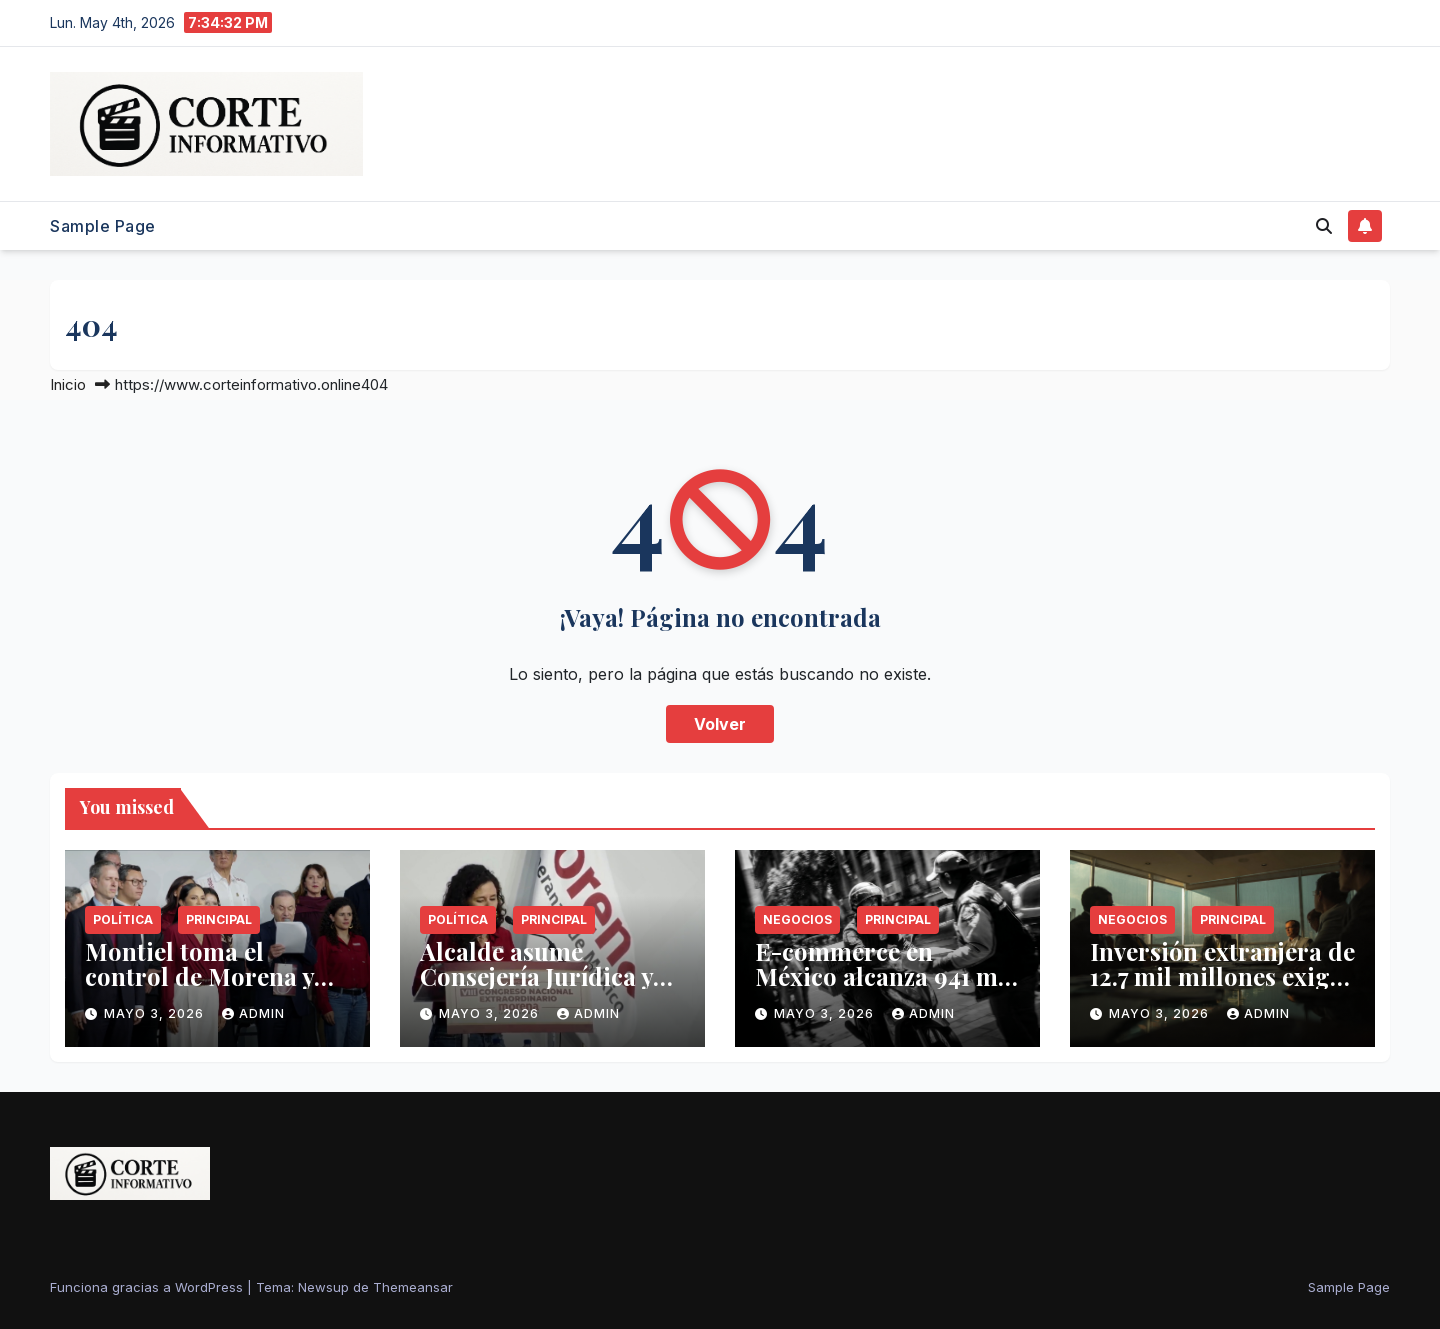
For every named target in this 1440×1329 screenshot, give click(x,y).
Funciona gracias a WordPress (148, 1287)
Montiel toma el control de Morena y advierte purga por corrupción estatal (199, 988)
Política (123, 919)
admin (253, 1013)
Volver (720, 724)
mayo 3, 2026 (156, 1013)
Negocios (797, 919)
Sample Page (103, 226)
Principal (219, 919)
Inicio (68, 384)
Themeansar (413, 1287)
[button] (1324, 226)
